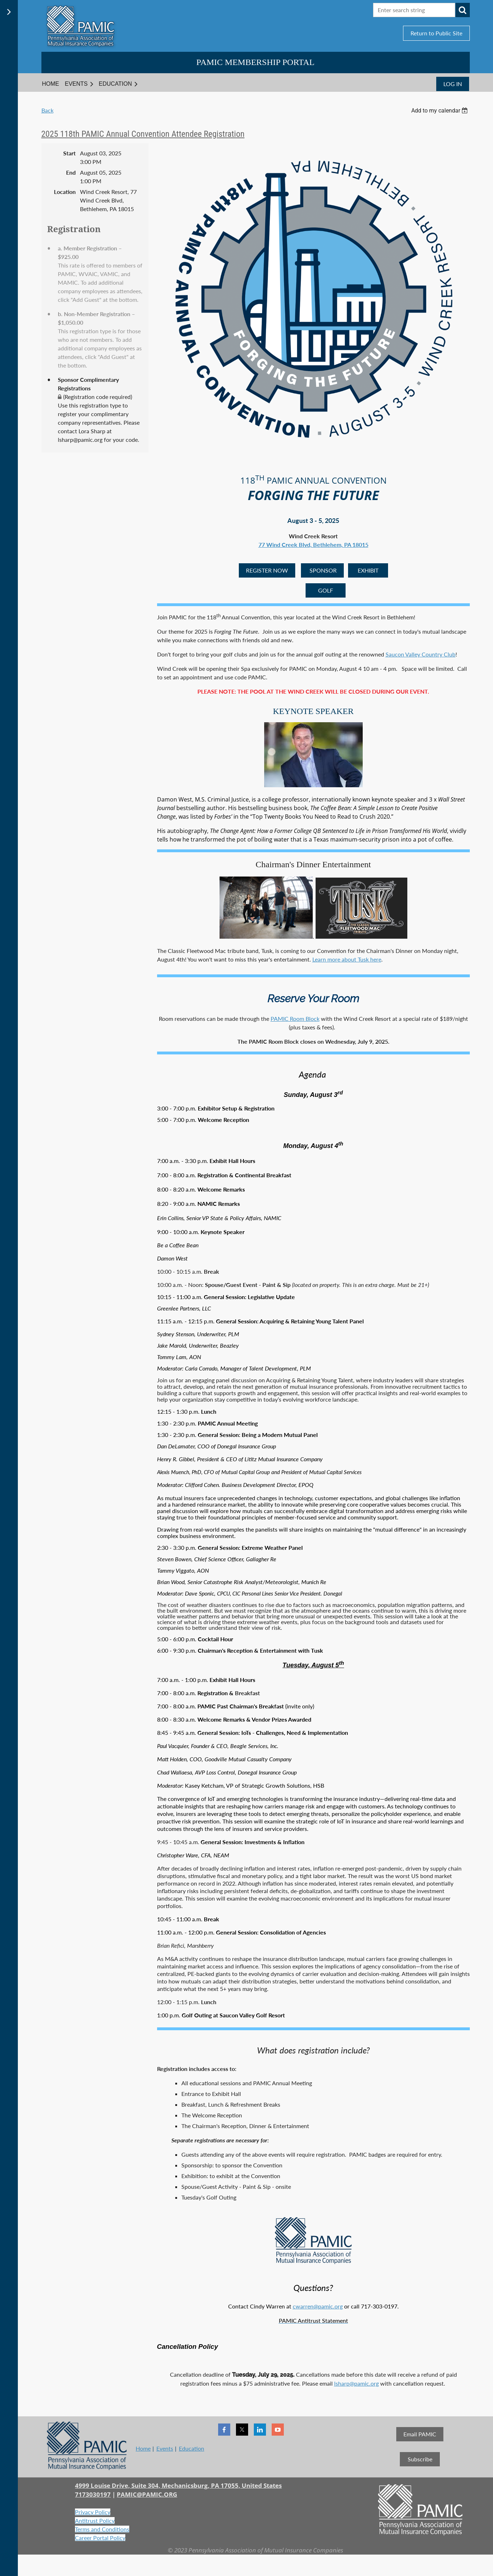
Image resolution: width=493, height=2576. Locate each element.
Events (164, 2448)
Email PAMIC (419, 2434)
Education (191, 2448)
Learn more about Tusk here (346, 959)
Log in (452, 83)
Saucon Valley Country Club (421, 654)
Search (463, 10)
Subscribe (420, 2459)
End (71, 172)
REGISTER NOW (267, 570)
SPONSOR (322, 570)
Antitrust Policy (95, 2520)
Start (69, 153)
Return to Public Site (436, 33)
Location (65, 191)
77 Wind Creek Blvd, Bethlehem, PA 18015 (313, 544)
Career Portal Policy (100, 2537)
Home (143, 2448)
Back (47, 110)
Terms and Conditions (102, 2529)
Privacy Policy (92, 2511)
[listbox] (440, 110)
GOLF (325, 590)
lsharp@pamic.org (356, 2383)
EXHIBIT (368, 570)
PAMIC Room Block (295, 1018)
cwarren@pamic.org (318, 2306)
